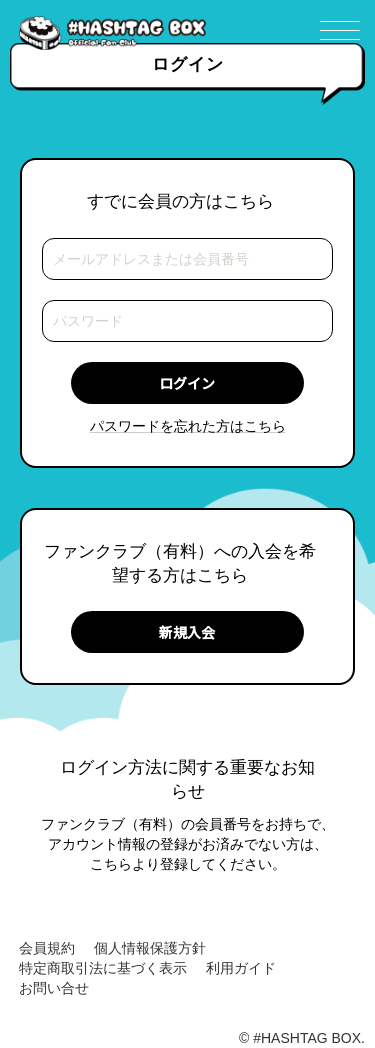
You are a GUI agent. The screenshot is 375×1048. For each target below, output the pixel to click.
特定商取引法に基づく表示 (103, 968)
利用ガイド (241, 968)
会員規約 (47, 948)
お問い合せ (54, 988)
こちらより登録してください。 (188, 864)
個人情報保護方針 (150, 948)
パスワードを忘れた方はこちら (188, 426)
